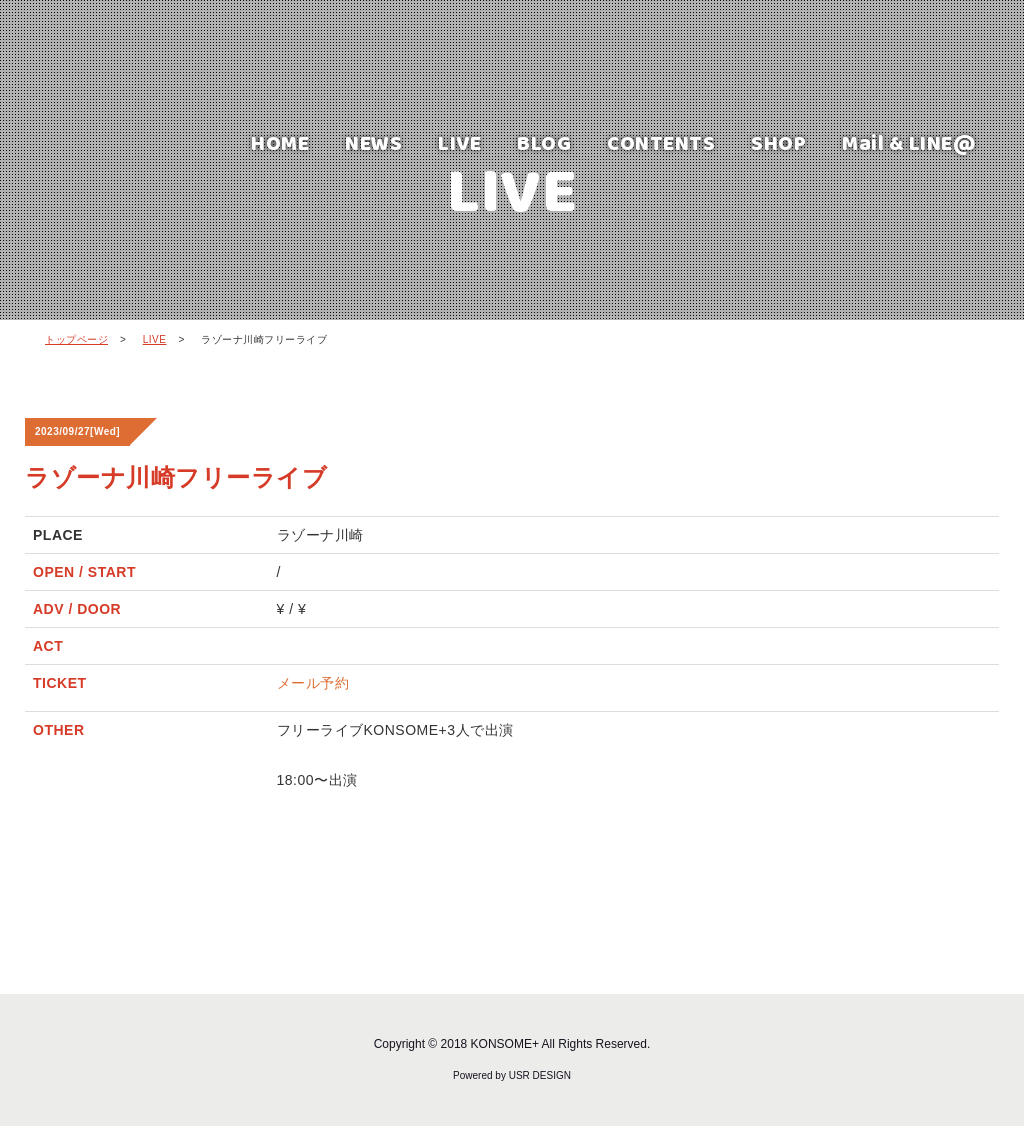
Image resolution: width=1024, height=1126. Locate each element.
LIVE (459, 142)
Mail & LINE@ (909, 142)
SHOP (778, 142)
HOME (280, 142)
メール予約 (313, 683)
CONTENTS (661, 142)
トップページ (76, 339)
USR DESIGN (540, 1075)
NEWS (373, 142)
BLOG (544, 142)
